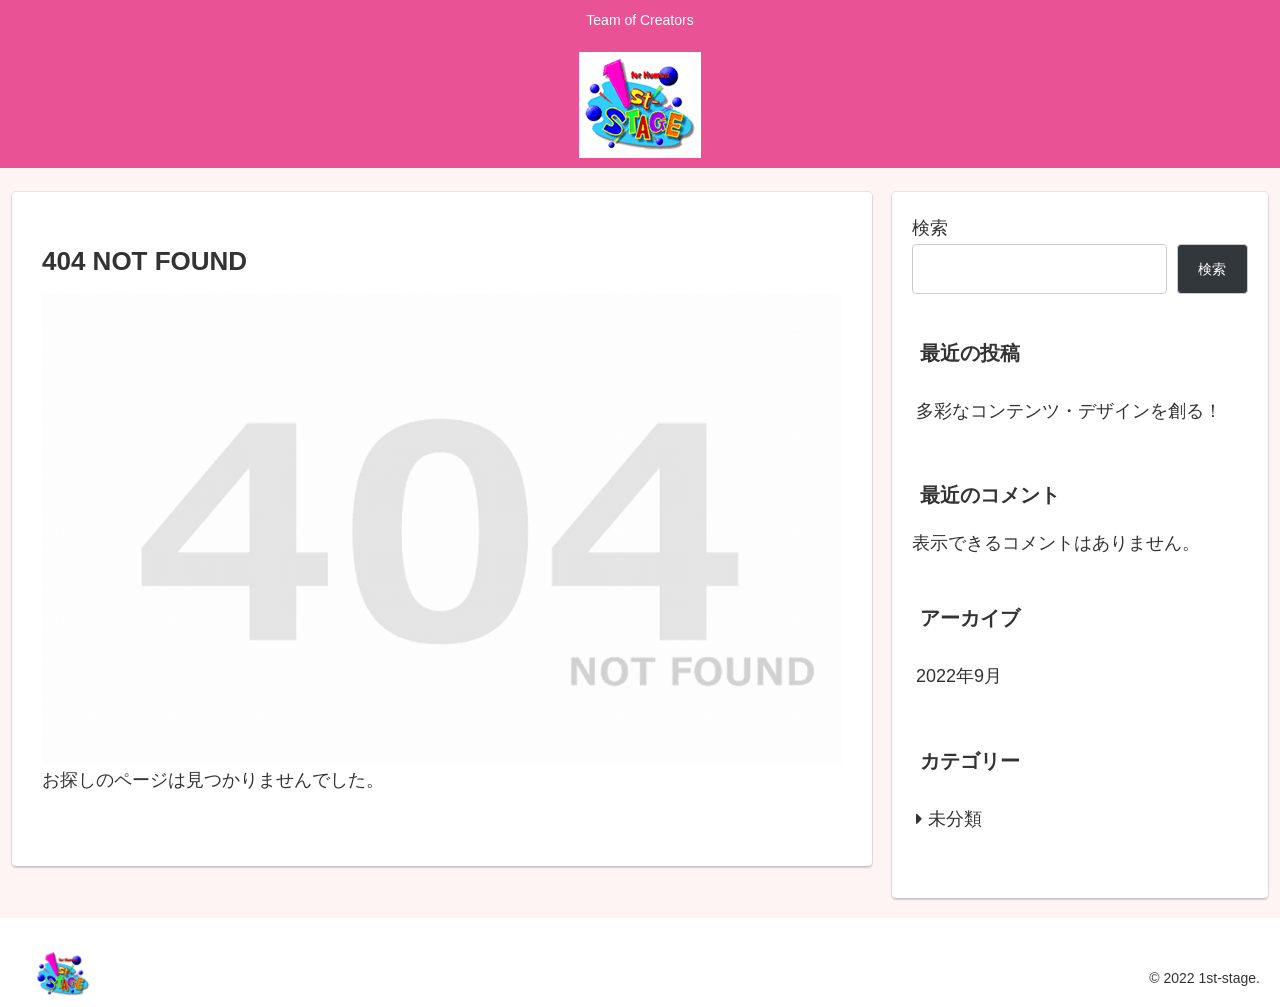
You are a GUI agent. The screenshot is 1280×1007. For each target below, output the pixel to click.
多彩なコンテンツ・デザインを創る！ (1069, 411)
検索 (930, 228)
